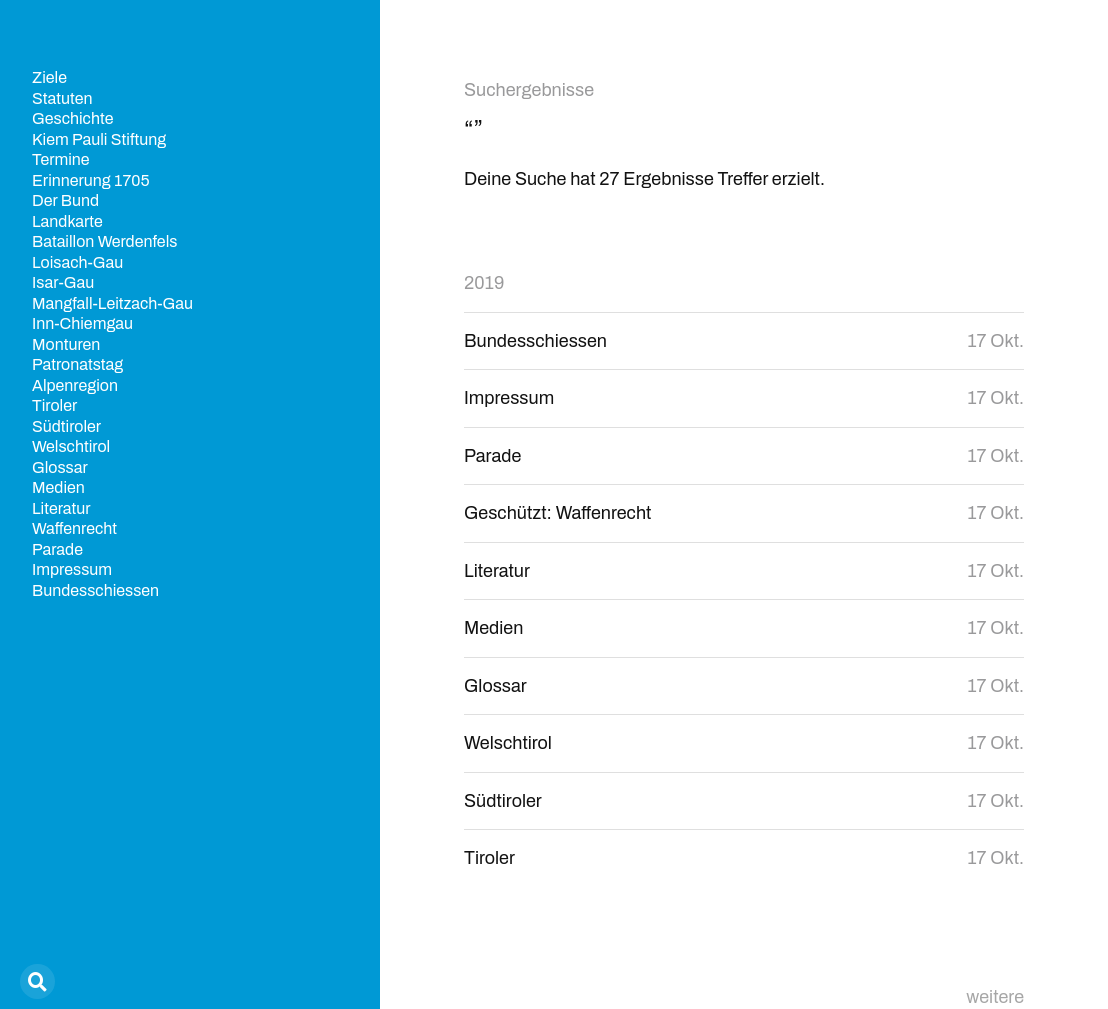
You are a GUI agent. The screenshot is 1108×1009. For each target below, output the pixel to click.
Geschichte (72, 118)
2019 (484, 283)
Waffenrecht (74, 528)
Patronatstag (77, 364)
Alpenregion (75, 385)
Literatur (61, 508)
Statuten (62, 98)
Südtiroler (66, 426)
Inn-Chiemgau (82, 323)
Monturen (66, 344)
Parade (57, 549)
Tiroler (54, 405)
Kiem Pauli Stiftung (99, 139)
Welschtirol (71, 446)
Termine (61, 159)
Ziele (49, 77)
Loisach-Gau (77, 262)
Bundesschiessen (95, 590)
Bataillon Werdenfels (104, 241)
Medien (58, 487)
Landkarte (67, 221)
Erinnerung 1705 (91, 180)
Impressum (72, 569)
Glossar (60, 467)
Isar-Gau (63, 282)
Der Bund (65, 200)
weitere (995, 997)
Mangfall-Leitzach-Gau (112, 303)
